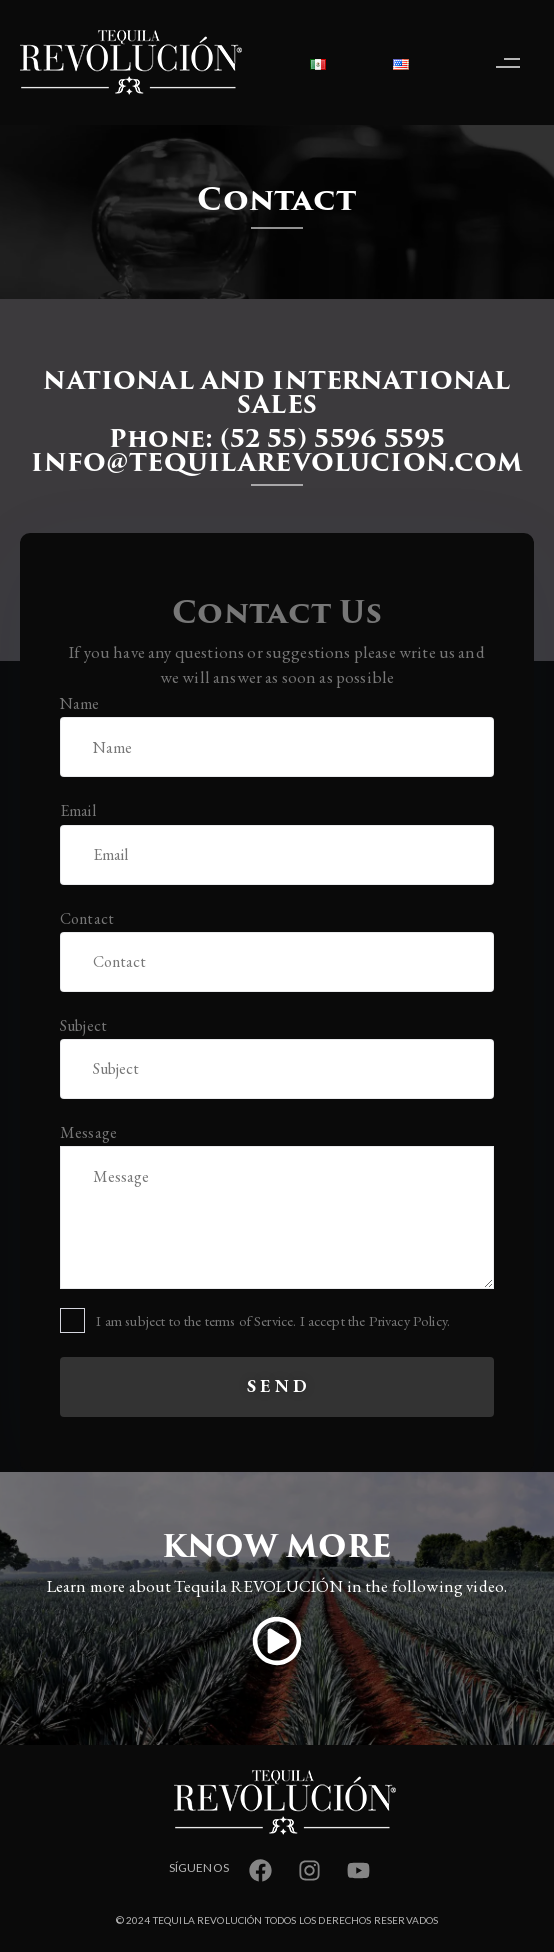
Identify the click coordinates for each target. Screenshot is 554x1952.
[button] (513, 62)
